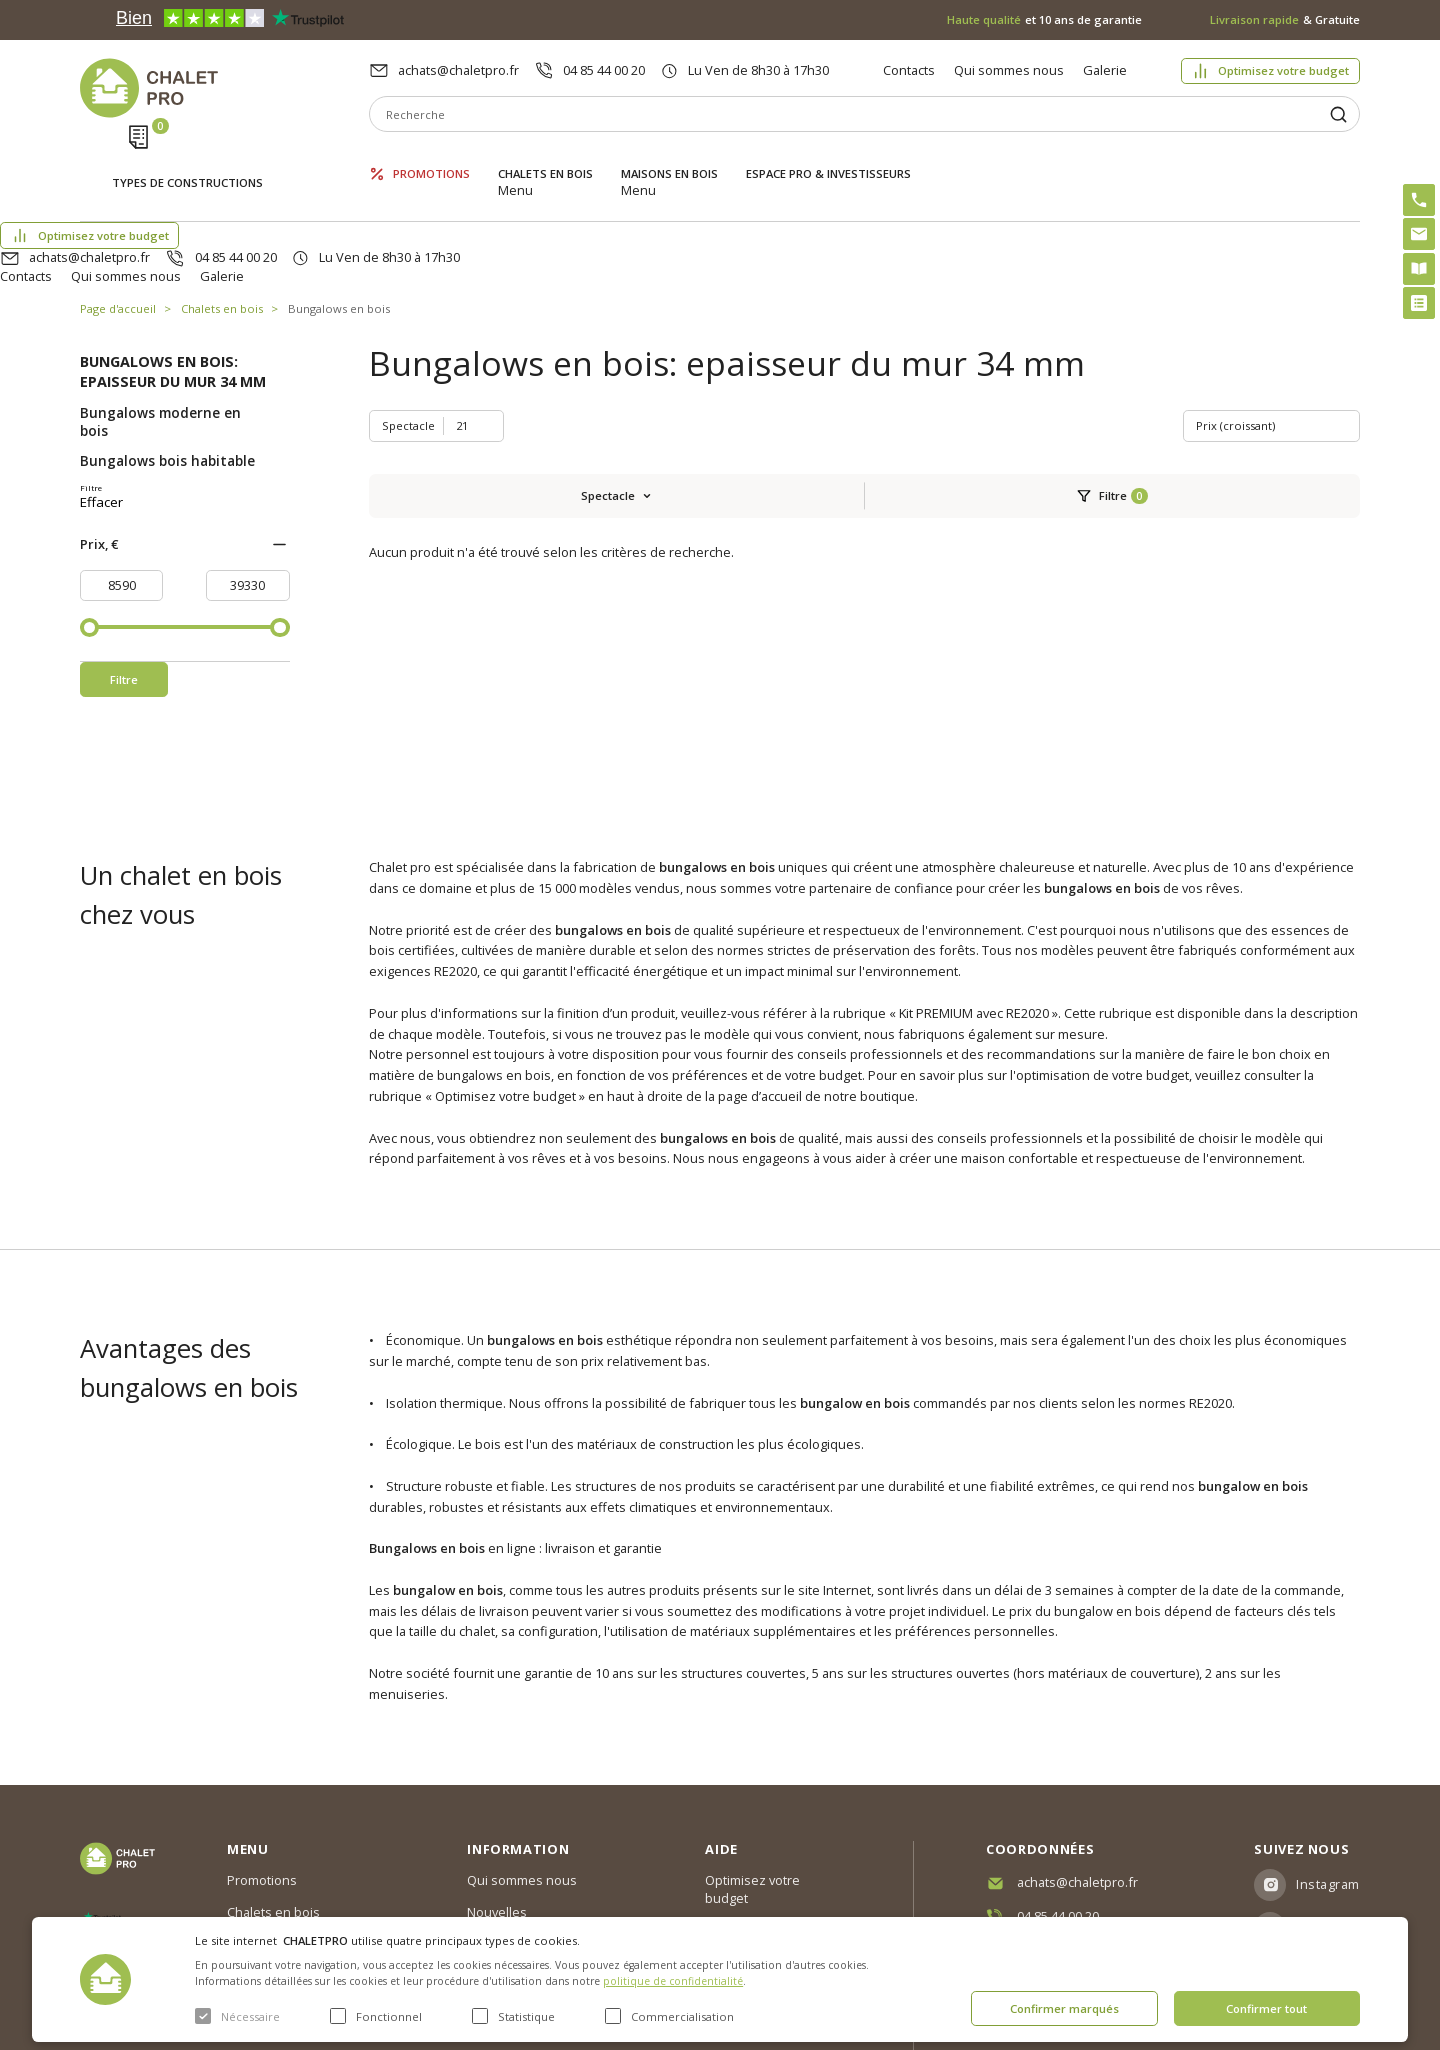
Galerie (1105, 70)
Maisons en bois (669, 157)
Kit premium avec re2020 (755, 1851)
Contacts (909, 70)
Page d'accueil (118, 214)
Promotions (431, 157)
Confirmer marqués (1064, 2008)
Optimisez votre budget (1283, 70)
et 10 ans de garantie (1044, 19)
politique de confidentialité (673, 1981)
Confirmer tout (1266, 2008)
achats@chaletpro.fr (458, 70)
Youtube (1323, 1851)
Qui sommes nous (1009, 70)
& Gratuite (1285, 19)
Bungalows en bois (339, 214)
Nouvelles (497, 1793)
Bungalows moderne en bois (160, 328)
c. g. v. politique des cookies (550, 1889)
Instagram (1328, 1765)
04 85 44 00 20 (604, 70)
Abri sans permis (755, 1810)
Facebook (1327, 1808)
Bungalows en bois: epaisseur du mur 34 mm (173, 277)
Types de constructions (187, 159)
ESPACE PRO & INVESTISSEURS (828, 157)
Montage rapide (752, 1892)
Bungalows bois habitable (167, 367)
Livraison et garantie (527, 1857)
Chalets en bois (545, 157)
